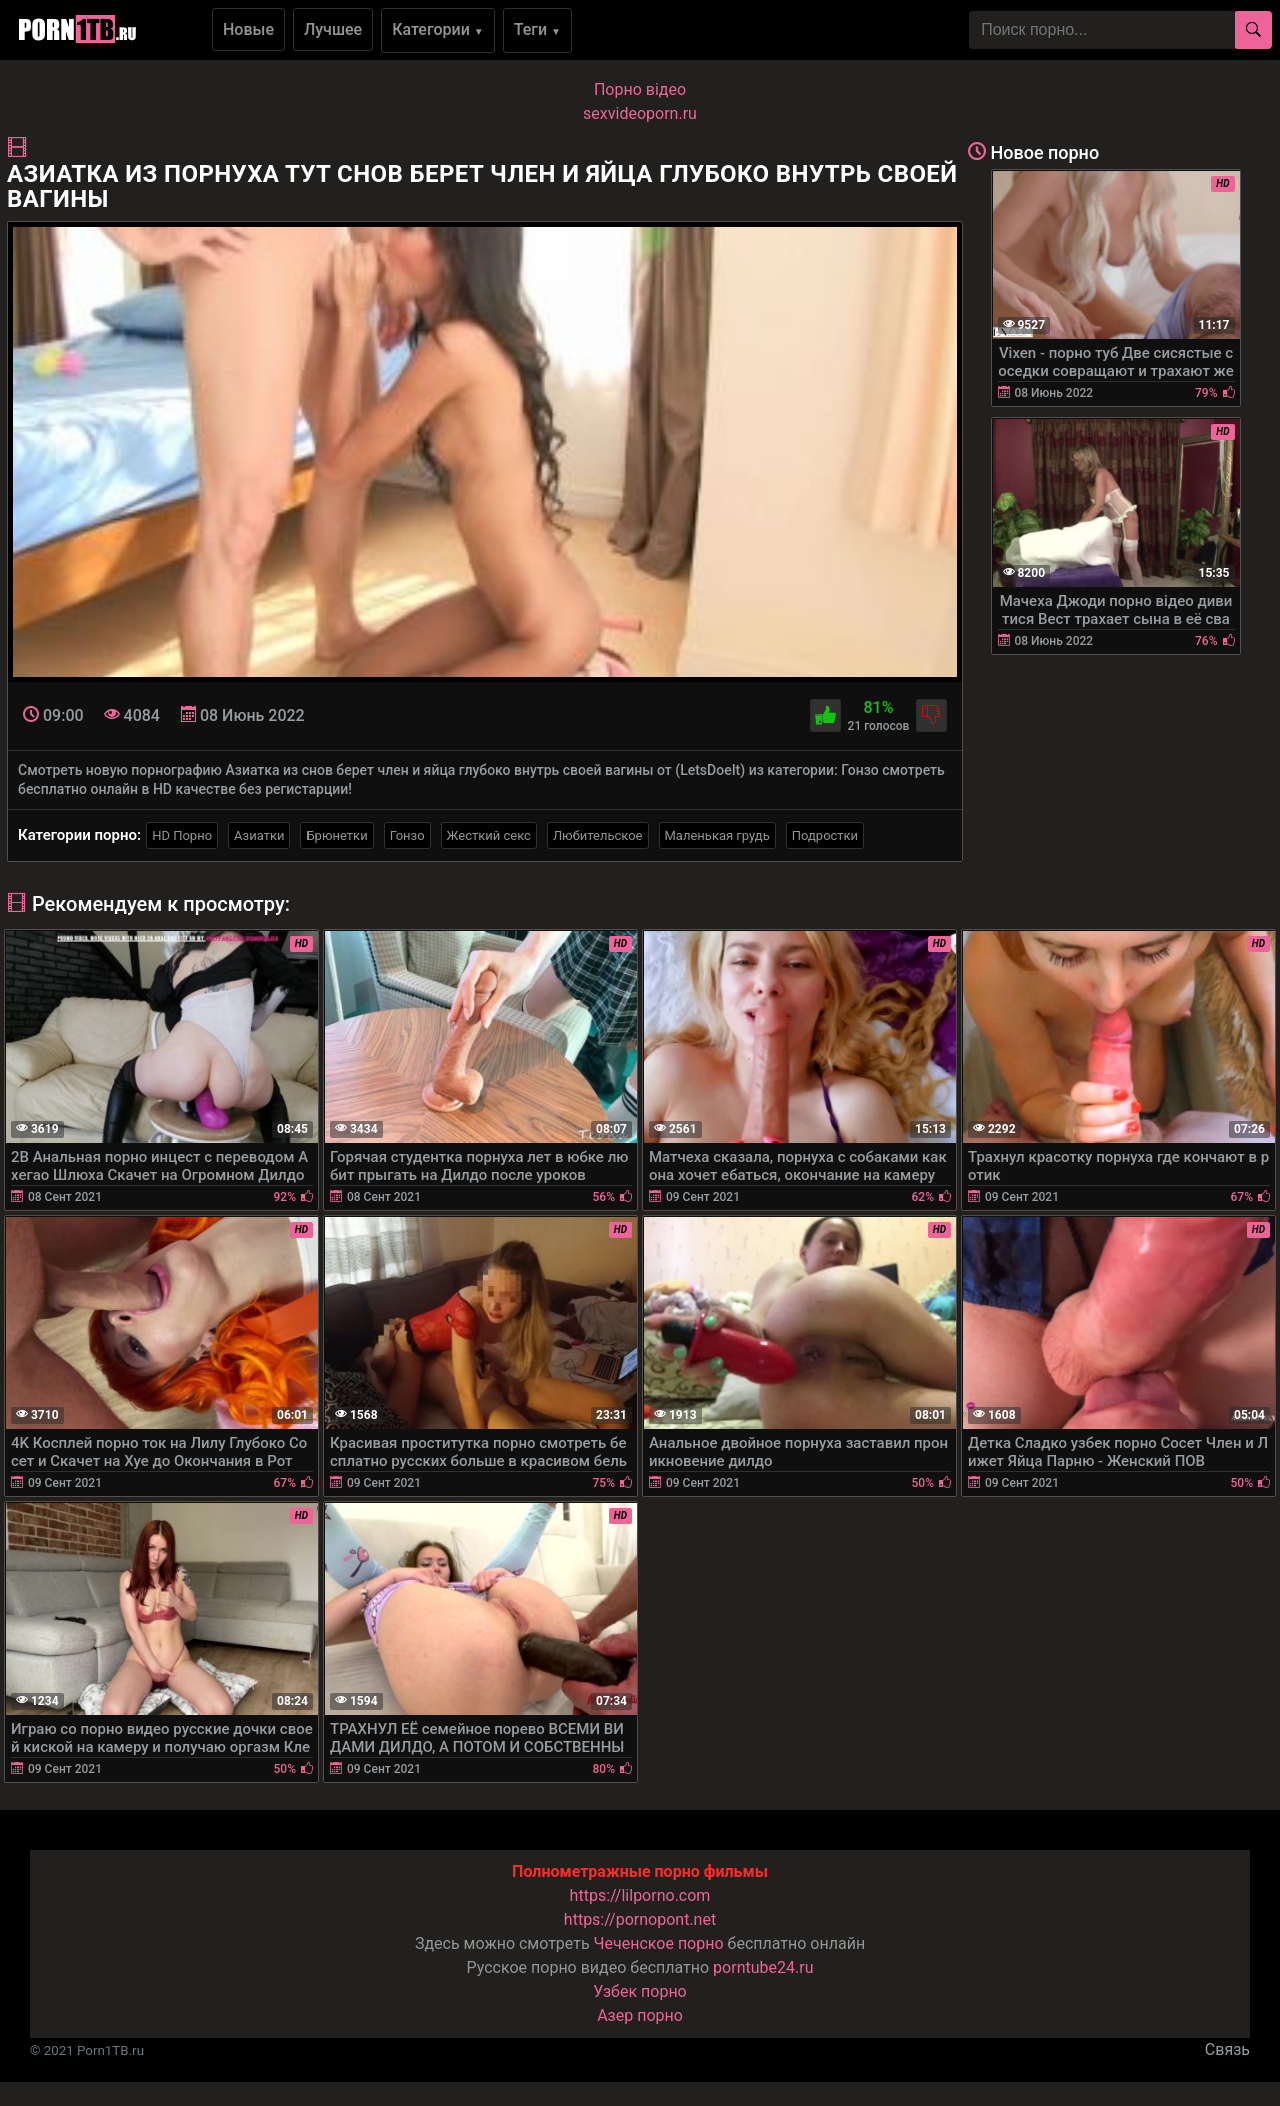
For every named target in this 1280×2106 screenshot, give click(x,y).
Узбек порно (640, 1991)
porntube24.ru (763, 1967)
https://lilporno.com (640, 1895)
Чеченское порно (659, 1943)
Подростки (825, 835)
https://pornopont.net (640, 1919)
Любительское (598, 835)
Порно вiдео (640, 89)
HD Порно (182, 835)
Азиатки (259, 835)
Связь (1227, 2049)
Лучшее (333, 29)
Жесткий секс (489, 835)
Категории (438, 29)
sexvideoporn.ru (640, 113)
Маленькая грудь (717, 835)
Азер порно (640, 2015)
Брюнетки (336, 835)
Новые (248, 29)
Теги (537, 29)
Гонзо (407, 835)
